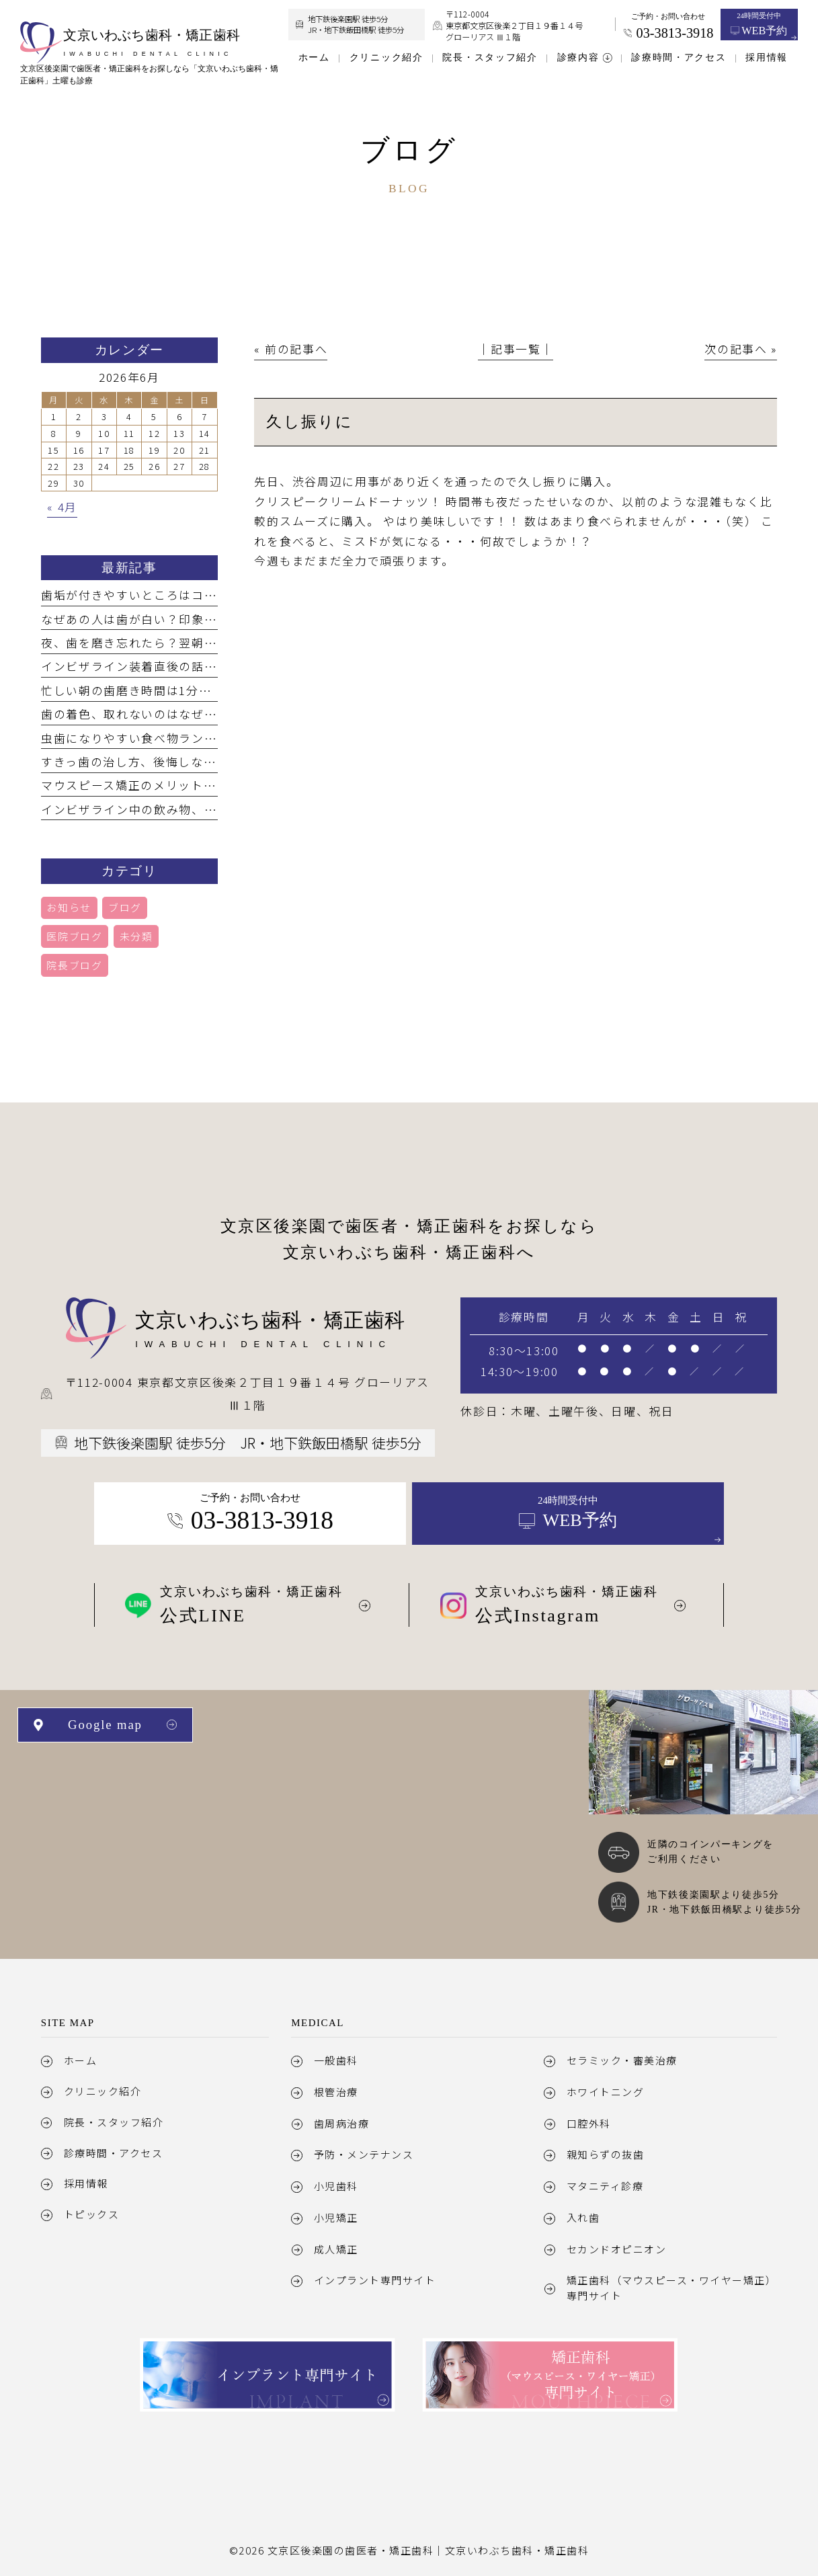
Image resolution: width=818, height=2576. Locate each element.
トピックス (92, 2214)
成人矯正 (336, 2249)
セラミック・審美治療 (622, 2060)
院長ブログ (74, 965)
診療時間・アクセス (113, 2153)
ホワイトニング (606, 2092)
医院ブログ (74, 936)
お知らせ (68, 907)
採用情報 (86, 2183)
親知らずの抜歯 (606, 2154)
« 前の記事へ (290, 348)
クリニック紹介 (103, 2091)
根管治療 (336, 2092)
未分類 (136, 936)
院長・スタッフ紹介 (114, 2122)
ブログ (125, 907)
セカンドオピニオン (617, 2249)
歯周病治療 (342, 2123)
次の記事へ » (740, 348)
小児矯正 (336, 2217)
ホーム (80, 2060)
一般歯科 (336, 2060)
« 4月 (62, 506)
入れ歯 (583, 2217)
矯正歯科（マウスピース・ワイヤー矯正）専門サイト (671, 2287)
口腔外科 (589, 2123)
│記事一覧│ (515, 348)
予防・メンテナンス (364, 2154)
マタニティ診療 (605, 2186)
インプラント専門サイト (375, 2280)
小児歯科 (336, 2186)
